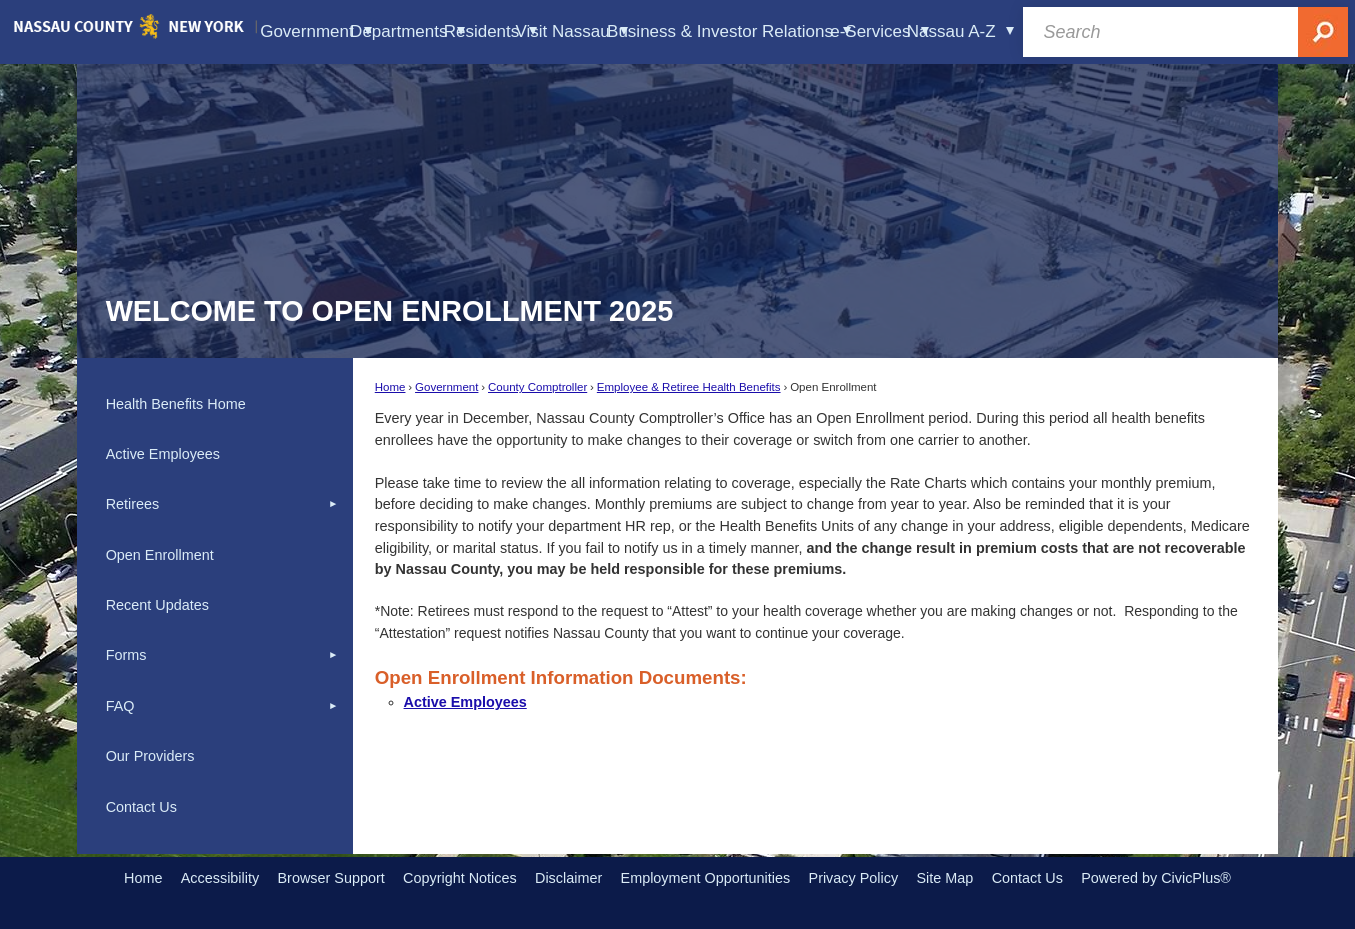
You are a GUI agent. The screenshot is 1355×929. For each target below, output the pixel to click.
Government (446, 387)
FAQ (120, 706)
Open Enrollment (160, 555)
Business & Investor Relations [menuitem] (729, 31)
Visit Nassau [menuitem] (571, 31)
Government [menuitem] (316, 31)
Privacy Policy (854, 878)
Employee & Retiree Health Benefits (689, 387)
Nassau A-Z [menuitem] (960, 31)
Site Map (944, 878)
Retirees (133, 504)
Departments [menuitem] (408, 31)
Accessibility (220, 878)
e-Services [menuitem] (879, 31)
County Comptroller (537, 387)
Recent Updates (157, 605)
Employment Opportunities (706, 878)
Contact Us (141, 807)
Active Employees (465, 702)
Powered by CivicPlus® (1156, 878)
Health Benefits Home (176, 404)
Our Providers (150, 756)
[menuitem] (215, 404)
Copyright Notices (460, 878)
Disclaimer (568, 878)
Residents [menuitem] (491, 31)
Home (390, 387)
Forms (126, 655)
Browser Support (331, 878)
